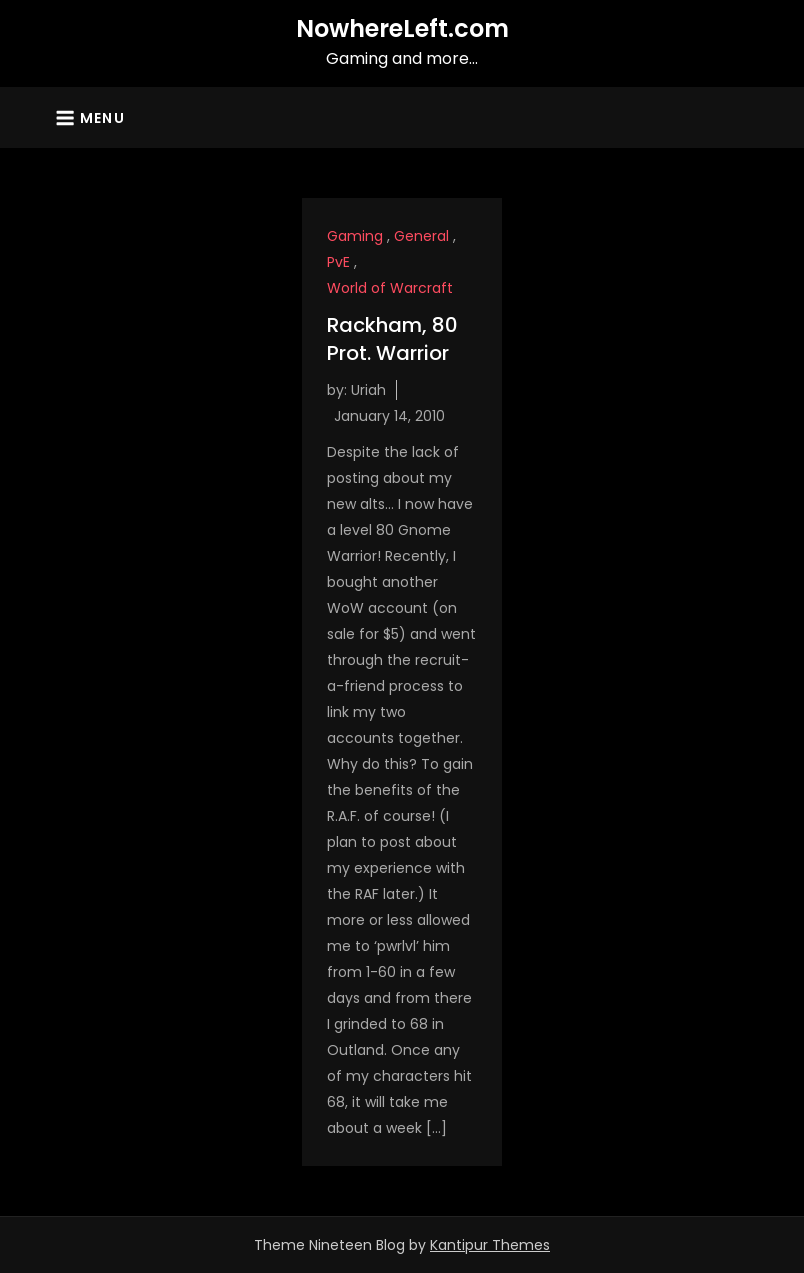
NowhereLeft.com (402, 28)
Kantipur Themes (490, 1245)
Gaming (355, 236)
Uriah (368, 390)
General (421, 236)
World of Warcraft (390, 288)
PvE (338, 262)
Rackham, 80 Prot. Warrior (392, 339)
